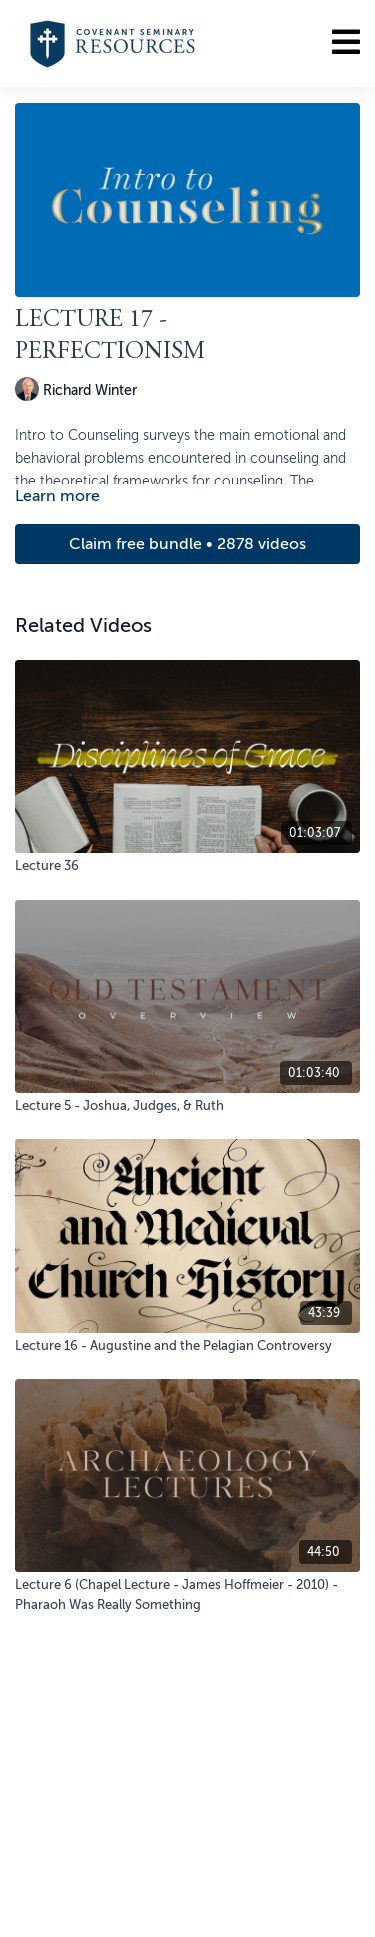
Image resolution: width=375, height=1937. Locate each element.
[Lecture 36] (187, 866)
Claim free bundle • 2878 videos (187, 544)
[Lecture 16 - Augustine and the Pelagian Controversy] (187, 1346)
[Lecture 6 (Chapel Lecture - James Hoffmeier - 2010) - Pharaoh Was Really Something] (187, 1594)
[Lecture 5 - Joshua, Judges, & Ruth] (187, 1106)
